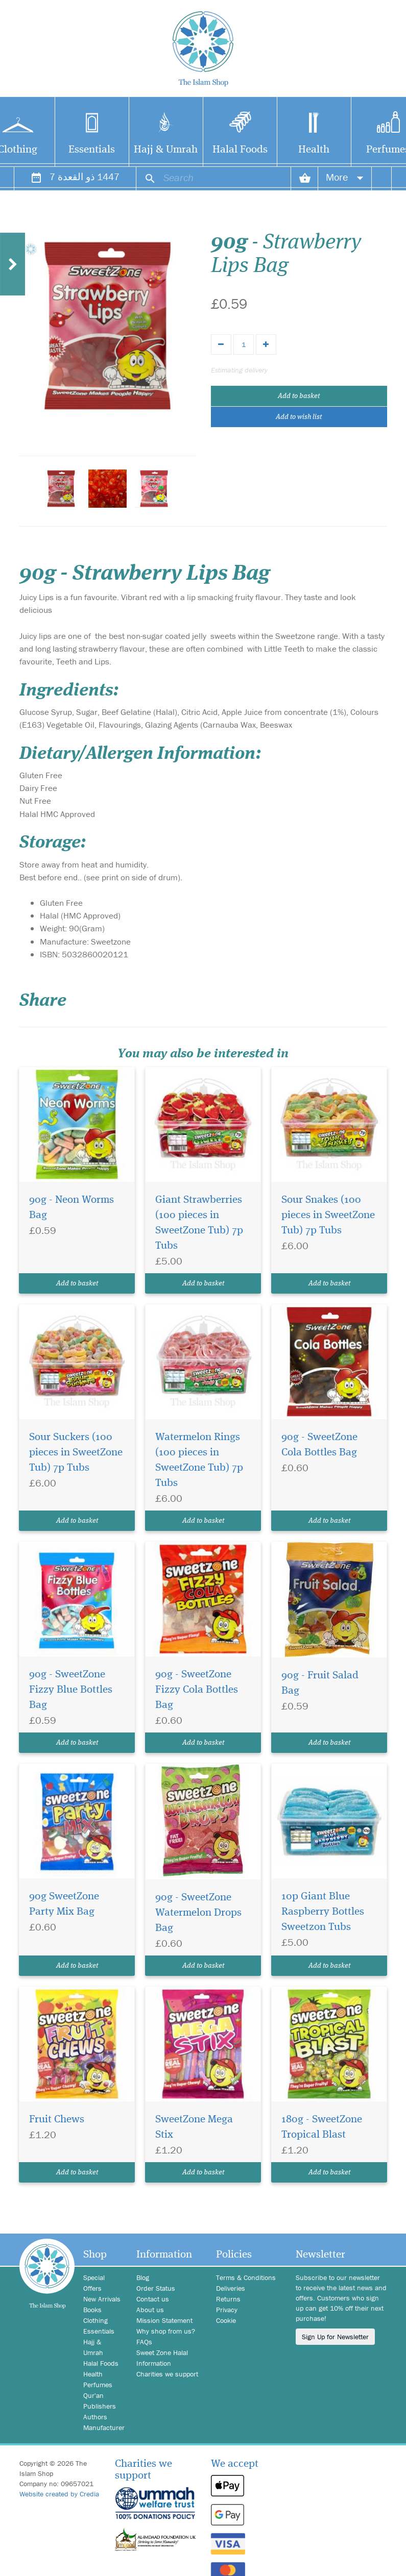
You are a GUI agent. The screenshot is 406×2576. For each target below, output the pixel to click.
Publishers (99, 2406)
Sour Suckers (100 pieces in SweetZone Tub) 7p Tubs (76, 1452)
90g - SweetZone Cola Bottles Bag (319, 1445)
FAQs (144, 2341)
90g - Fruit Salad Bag (320, 1683)
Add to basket (299, 396)
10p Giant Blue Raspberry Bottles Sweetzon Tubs (322, 1912)
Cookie (226, 2320)
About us (150, 2309)
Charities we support (167, 2374)
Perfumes (97, 2384)
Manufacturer (102, 2427)
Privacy (226, 2309)
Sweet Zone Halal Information (162, 2358)
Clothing (95, 2320)
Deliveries (230, 2288)
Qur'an (93, 2395)
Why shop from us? (165, 2331)
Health (313, 149)
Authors (95, 2416)
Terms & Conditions (246, 2277)
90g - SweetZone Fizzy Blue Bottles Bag (70, 1690)
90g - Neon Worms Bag (71, 1208)
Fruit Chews (56, 2119)
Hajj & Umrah (166, 149)
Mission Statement (164, 2320)
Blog (142, 2277)
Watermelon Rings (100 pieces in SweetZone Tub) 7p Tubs (199, 1460)
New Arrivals (102, 2298)
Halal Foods (240, 149)
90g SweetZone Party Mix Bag (64, 1904)
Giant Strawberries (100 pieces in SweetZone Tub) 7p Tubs (199, 1223)
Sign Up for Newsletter (335, 2336)
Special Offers (94, 2283)
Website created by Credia (59, 2493)
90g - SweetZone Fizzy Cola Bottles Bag (196, 1690)
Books (92, 2309)
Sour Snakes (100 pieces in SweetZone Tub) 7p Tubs (328, 1215)
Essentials (91, 149)
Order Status (155, 2288)
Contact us (152, 2298)
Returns (228, 2298)
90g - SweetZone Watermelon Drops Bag (198, 1913)
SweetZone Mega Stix (194, 2127)
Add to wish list (299, 416)
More (345, 176)
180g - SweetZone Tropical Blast (321, 2127)
